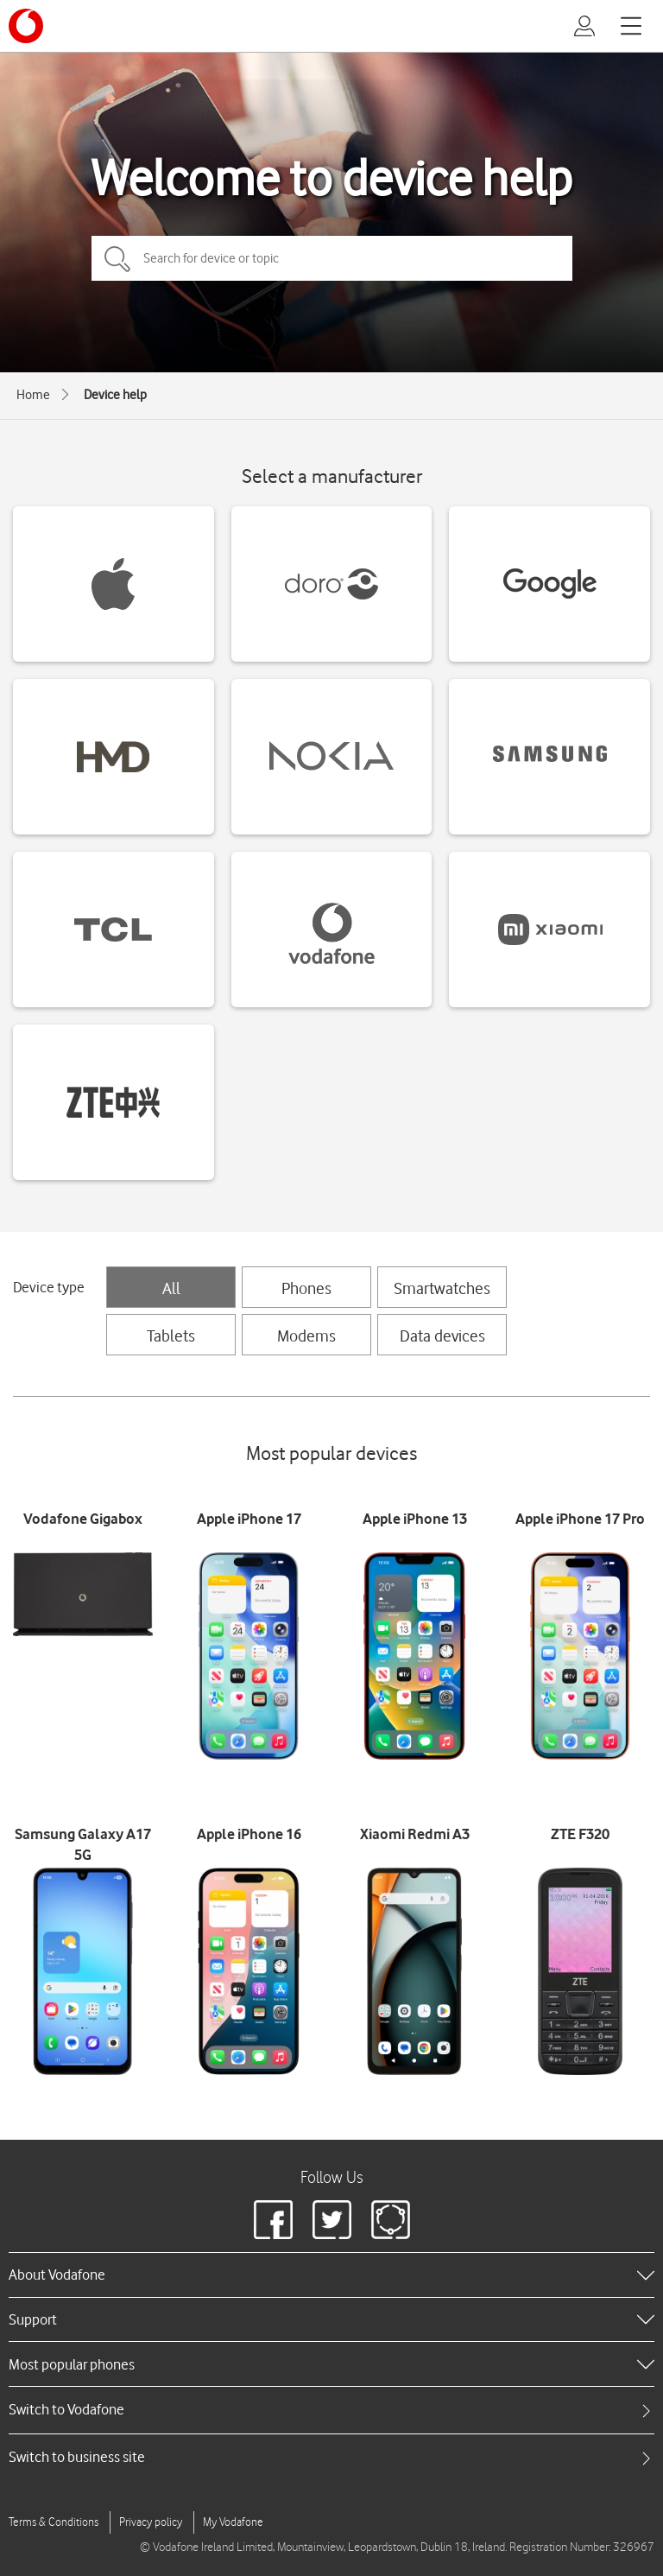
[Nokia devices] (332, 756)
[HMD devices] (113, 756)
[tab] (331, 2409)
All (171, 1288)
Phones (306, 1288)
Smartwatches (442, 1288)
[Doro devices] (332, 584)
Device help (115, 395)
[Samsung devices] (549, 756)
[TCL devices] (113, 929)
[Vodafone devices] (332, 929)
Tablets (171, 1335)
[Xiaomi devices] (549, 929)
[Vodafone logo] (26, 26)
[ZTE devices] (113, 1102)
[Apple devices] (113, 584)
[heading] (331, 2274)
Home (33, 395)
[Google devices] (549, 584)
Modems (306, 1335)
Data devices (442, 1335)
